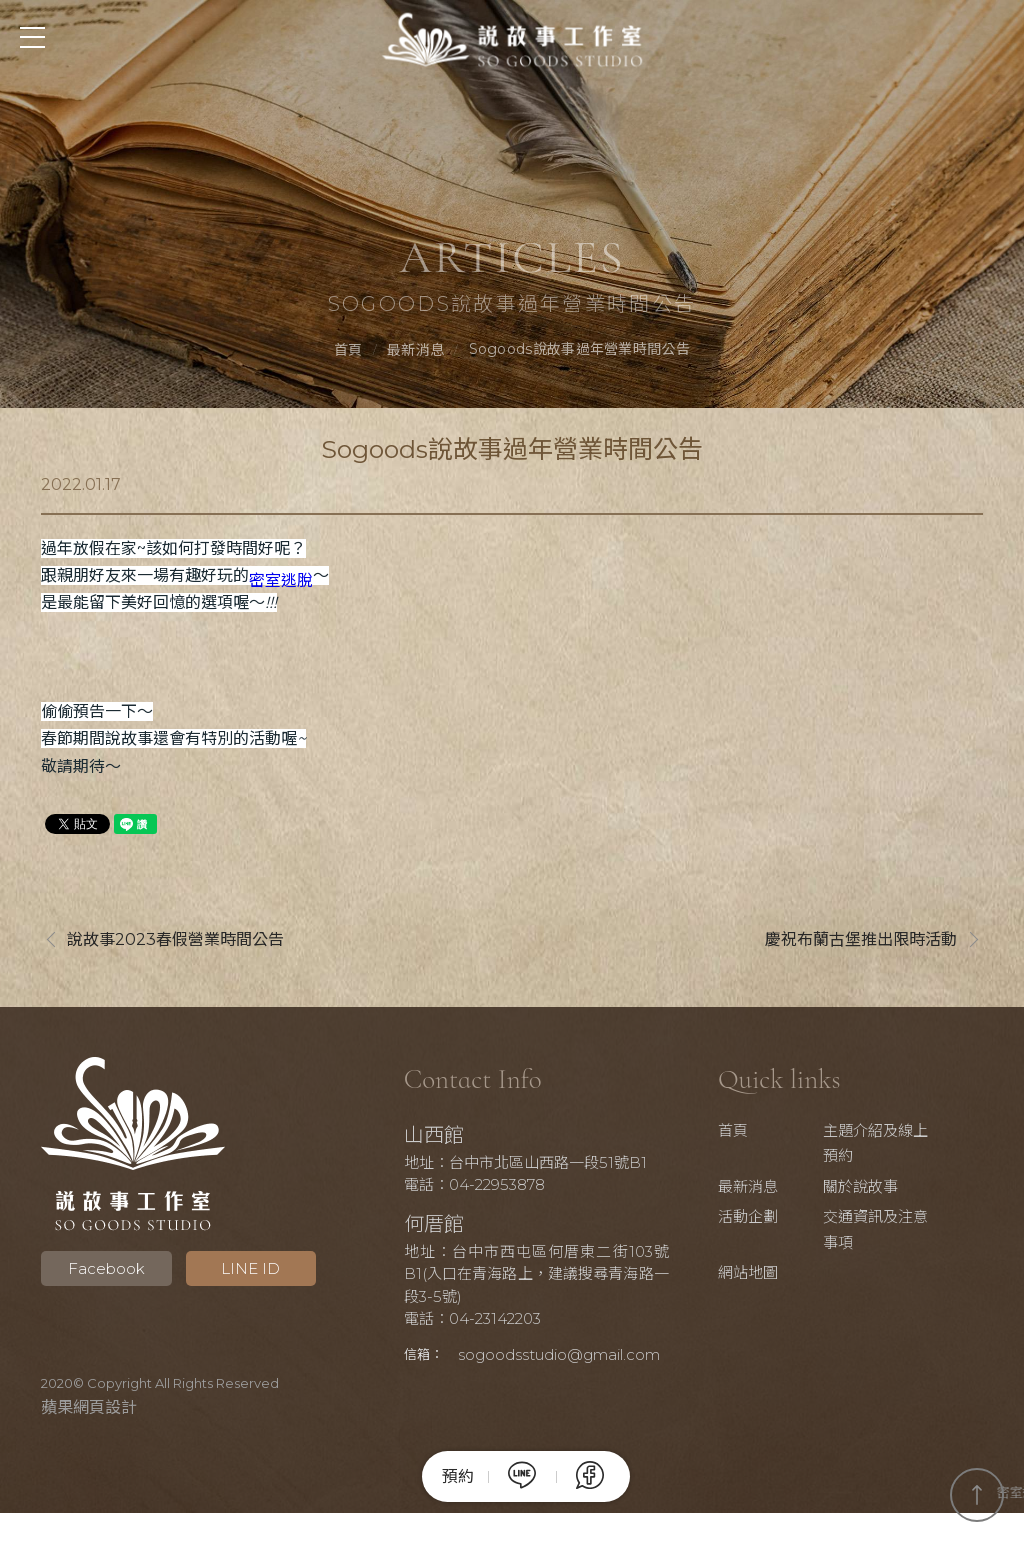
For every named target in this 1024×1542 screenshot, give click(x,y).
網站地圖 (762, 1275)
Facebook (102, 1271)
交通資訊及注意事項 (883, 1232)
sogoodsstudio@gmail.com (512, 1383)
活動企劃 (762, 1219)
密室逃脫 (281, 583)
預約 (458, 1477)
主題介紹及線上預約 (883, 1146)
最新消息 (415, 351)
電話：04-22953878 (481, 1187)
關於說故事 (870, 1189)
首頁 (348, 351)
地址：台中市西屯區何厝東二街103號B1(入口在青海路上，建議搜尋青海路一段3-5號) (536, 1277)
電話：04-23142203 (479, 1321)
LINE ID (240, 1271)
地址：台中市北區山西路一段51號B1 (532, 1165)
